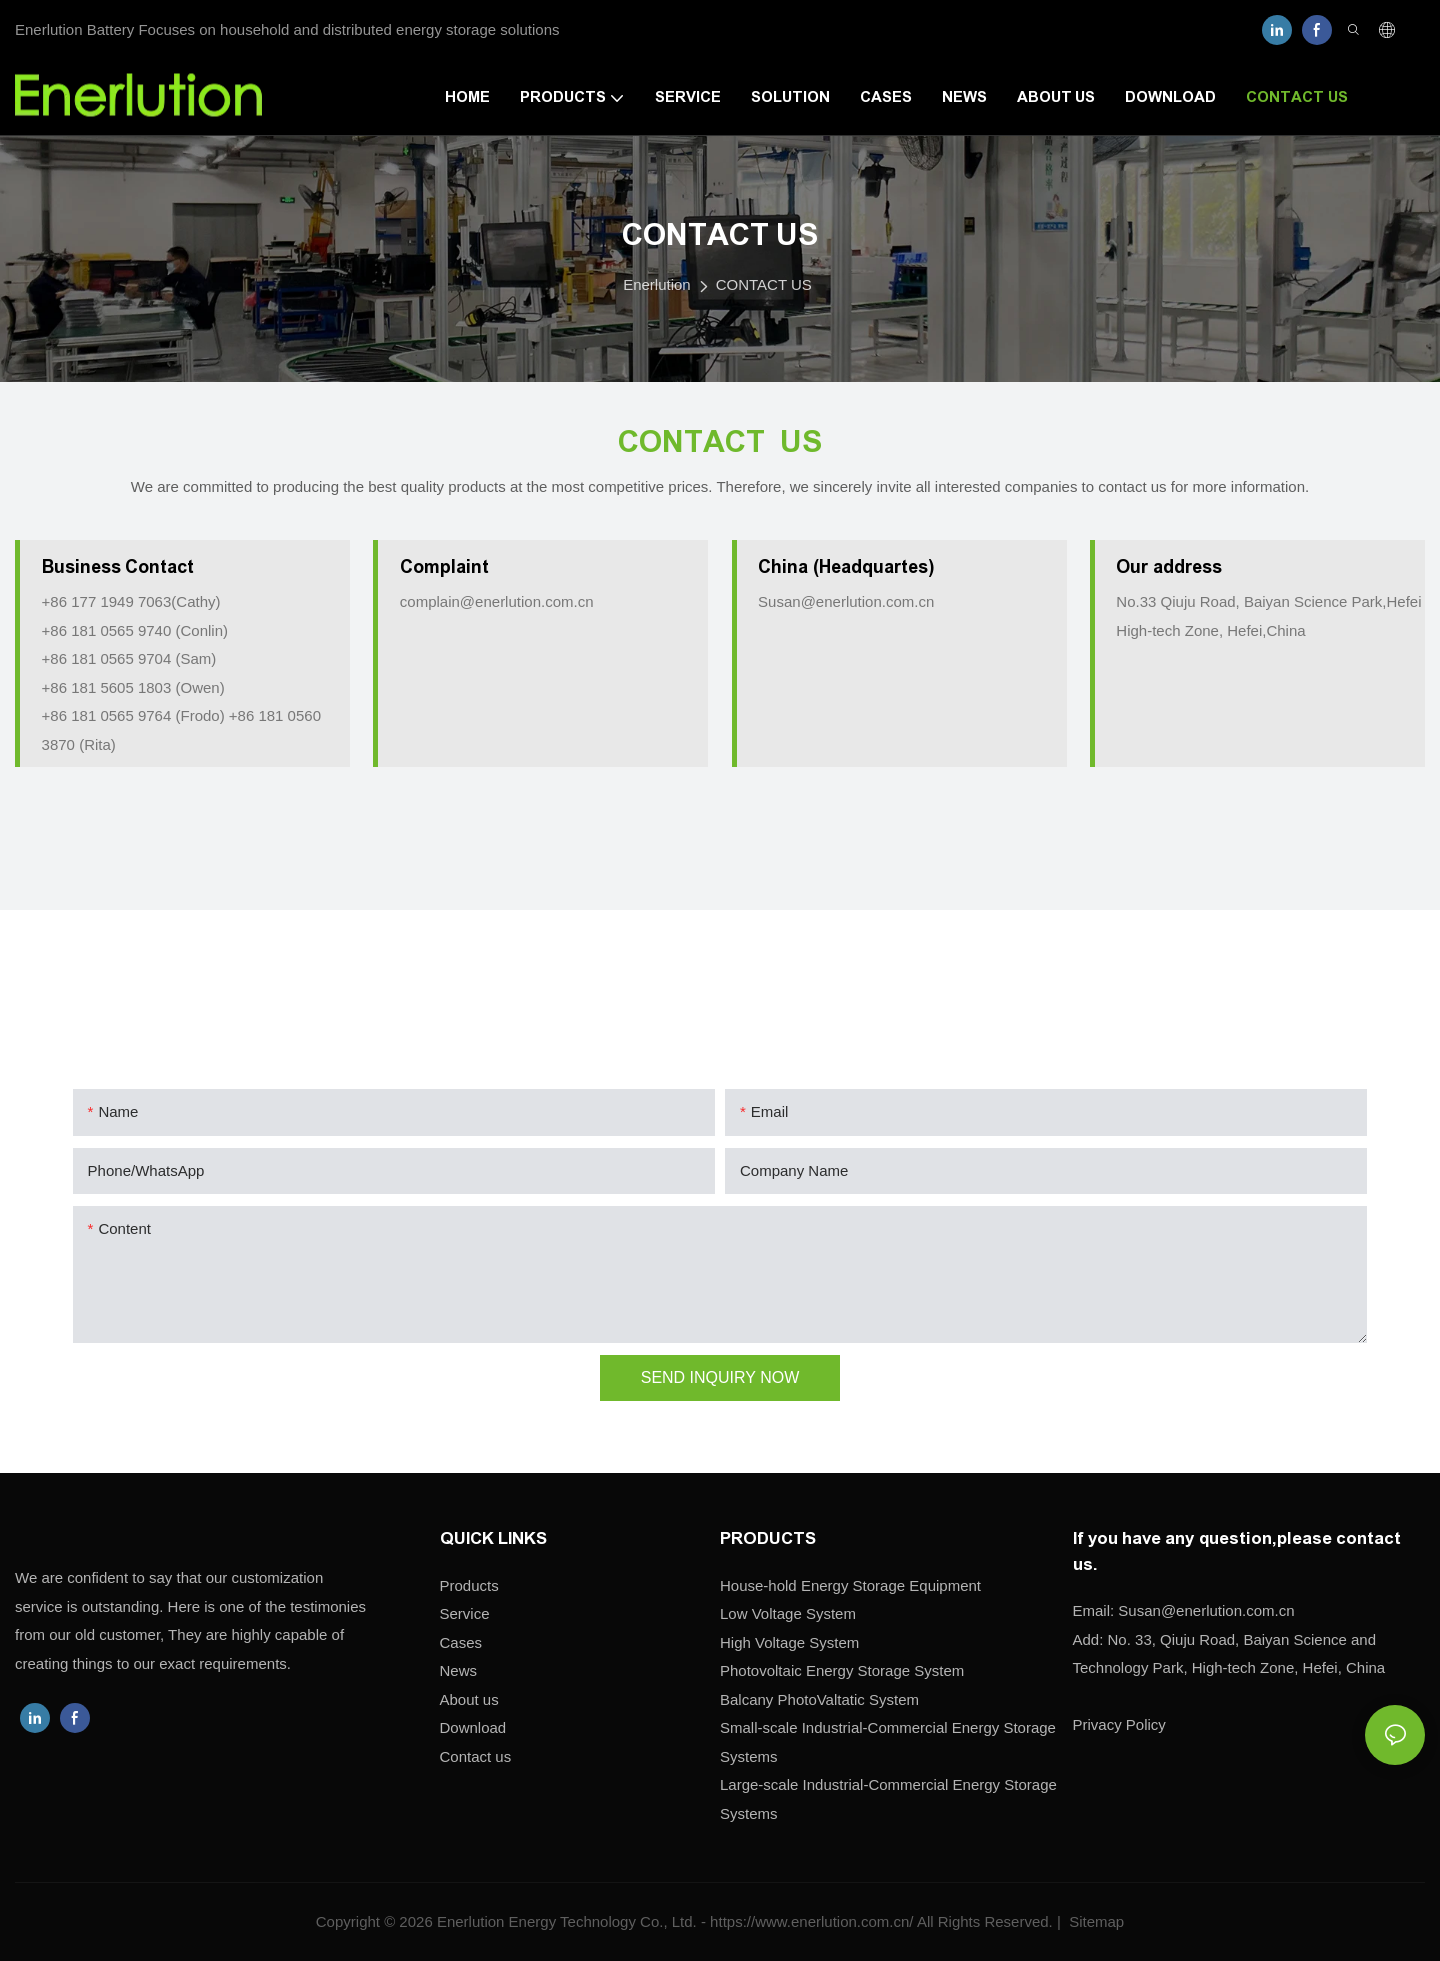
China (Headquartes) (846, 567)
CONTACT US (764, 284)
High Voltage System (789, 1642)
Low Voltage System (788, 1613)
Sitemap (1094, 1921)
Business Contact (118, 567)
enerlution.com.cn (1206, 1610)
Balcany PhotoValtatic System (819, 1699)
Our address (1169, 567)
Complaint (444, 567)
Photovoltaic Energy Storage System (842, 1670)
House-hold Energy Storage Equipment (850, 1585)
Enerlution (657, 284)
